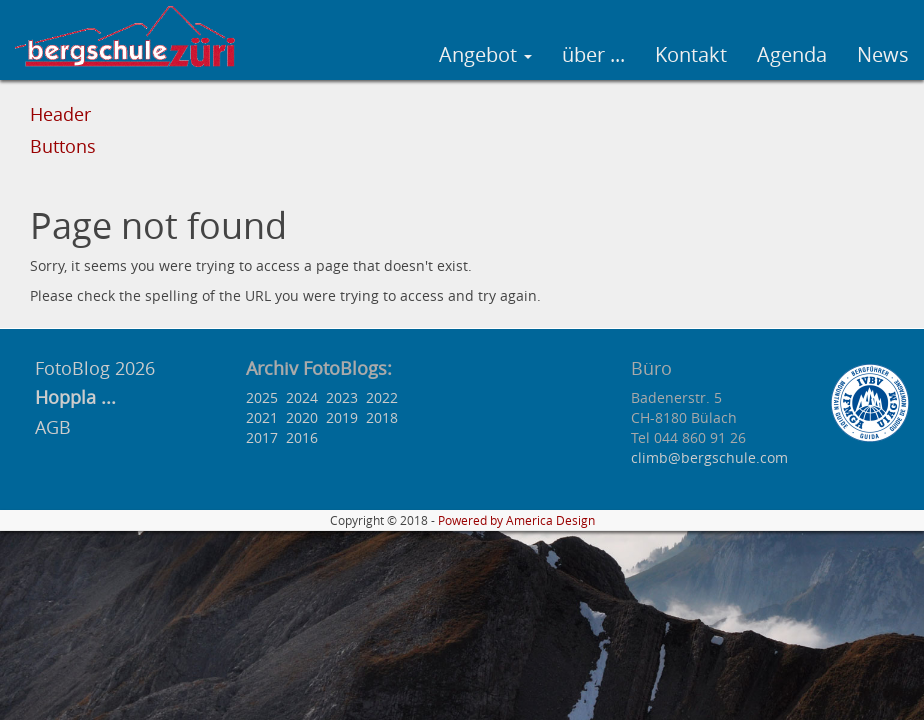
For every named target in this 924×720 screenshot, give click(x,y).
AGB (53, 427)
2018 (382, 417)
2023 (342, 397)
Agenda (792, 54)
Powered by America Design (516, 520)
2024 (302, 397)
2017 (262, 437)
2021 (262, 417)
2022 (382, 397)
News (883, 54)
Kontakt (691, 54)
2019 (342, 417)
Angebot (485, 54)
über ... (593, 54)
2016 (302, 437)
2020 (302, 417)
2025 (262, 397)
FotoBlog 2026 (92, 368)
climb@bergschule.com (709, 457)
